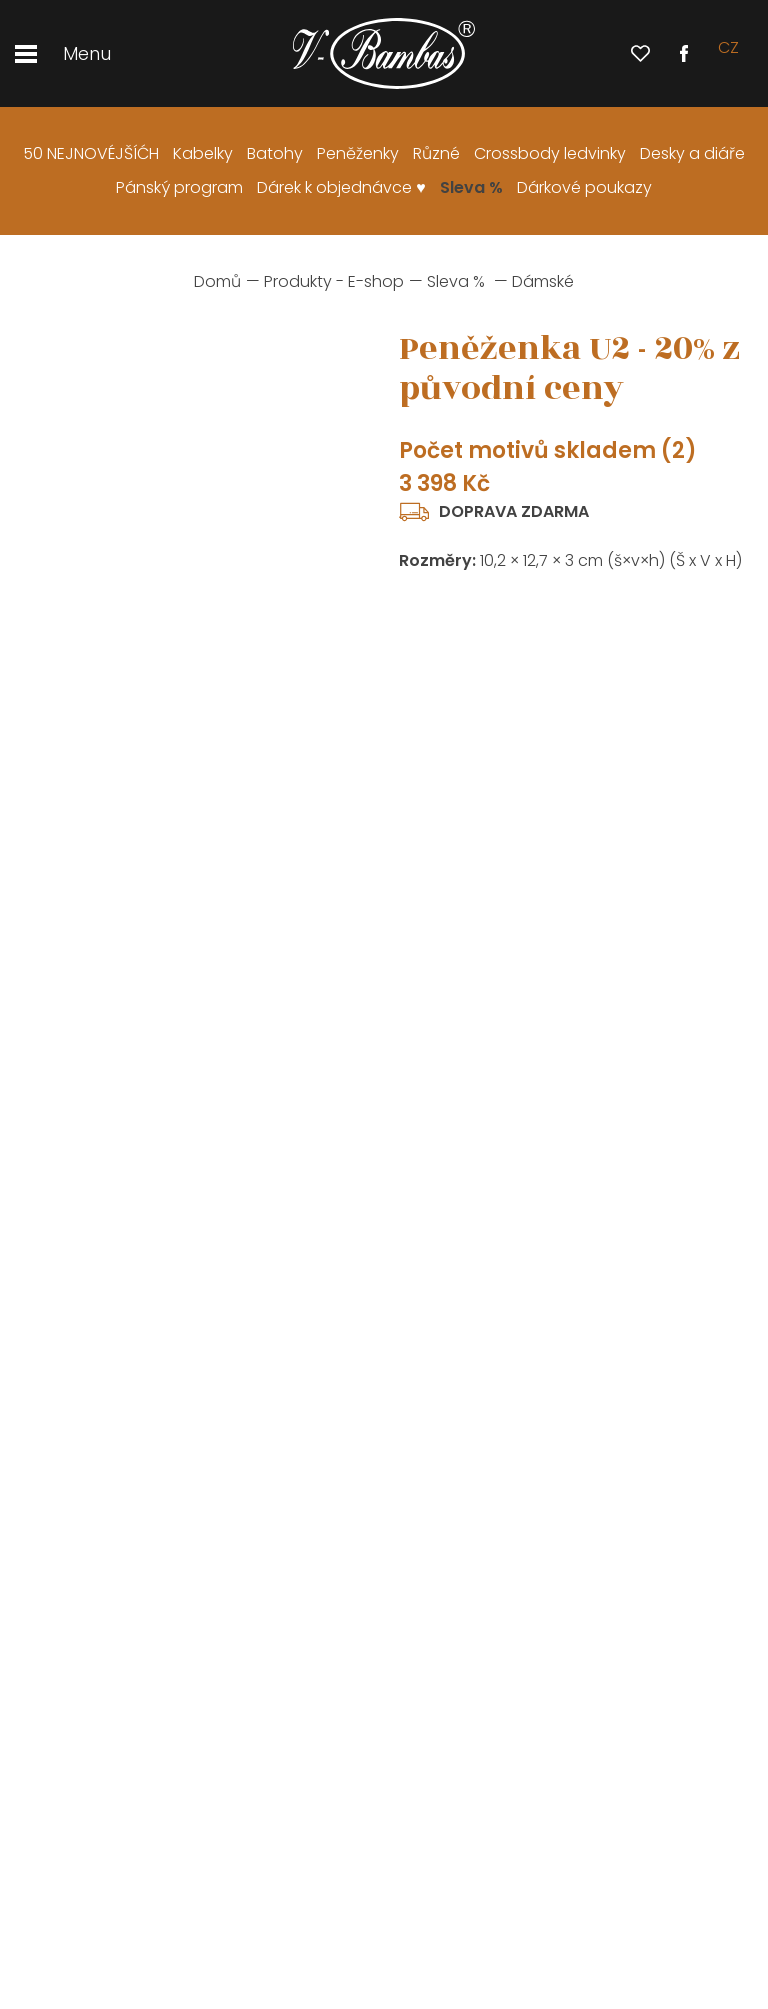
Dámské (543, 281)
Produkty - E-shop (334, 281)
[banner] (384, 54)
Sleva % (456, 281)
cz (728, 53)
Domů (217, 281)
